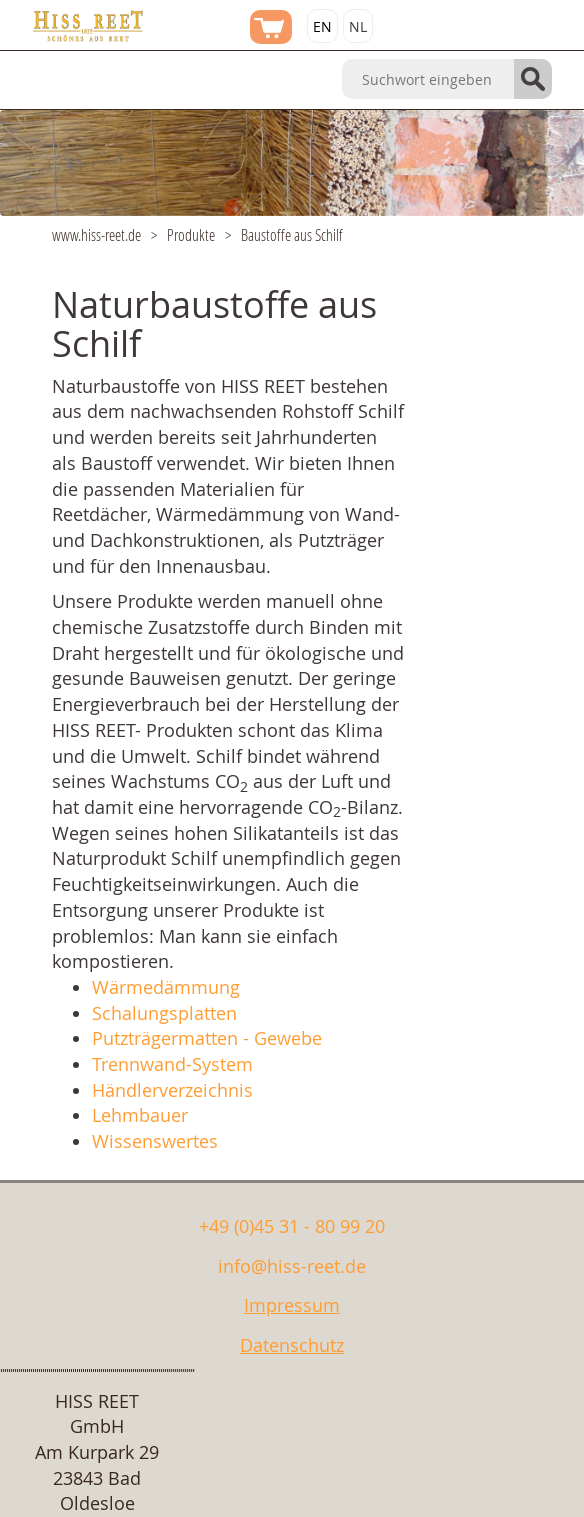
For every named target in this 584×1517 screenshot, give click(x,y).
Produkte (191, 234)
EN (322, 26)
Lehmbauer (140, 1115)
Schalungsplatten (164, 1013)
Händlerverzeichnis (172, 1090)
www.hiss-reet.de (96, 234)
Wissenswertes (155, 1141)
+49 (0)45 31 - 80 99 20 (292, 1226)
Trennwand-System (172, 1064)
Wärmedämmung (166, 987)
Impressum (292, 1305)
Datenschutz (292, 1345)
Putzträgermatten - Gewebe (207, 1038)
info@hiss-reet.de (292, 1266)
